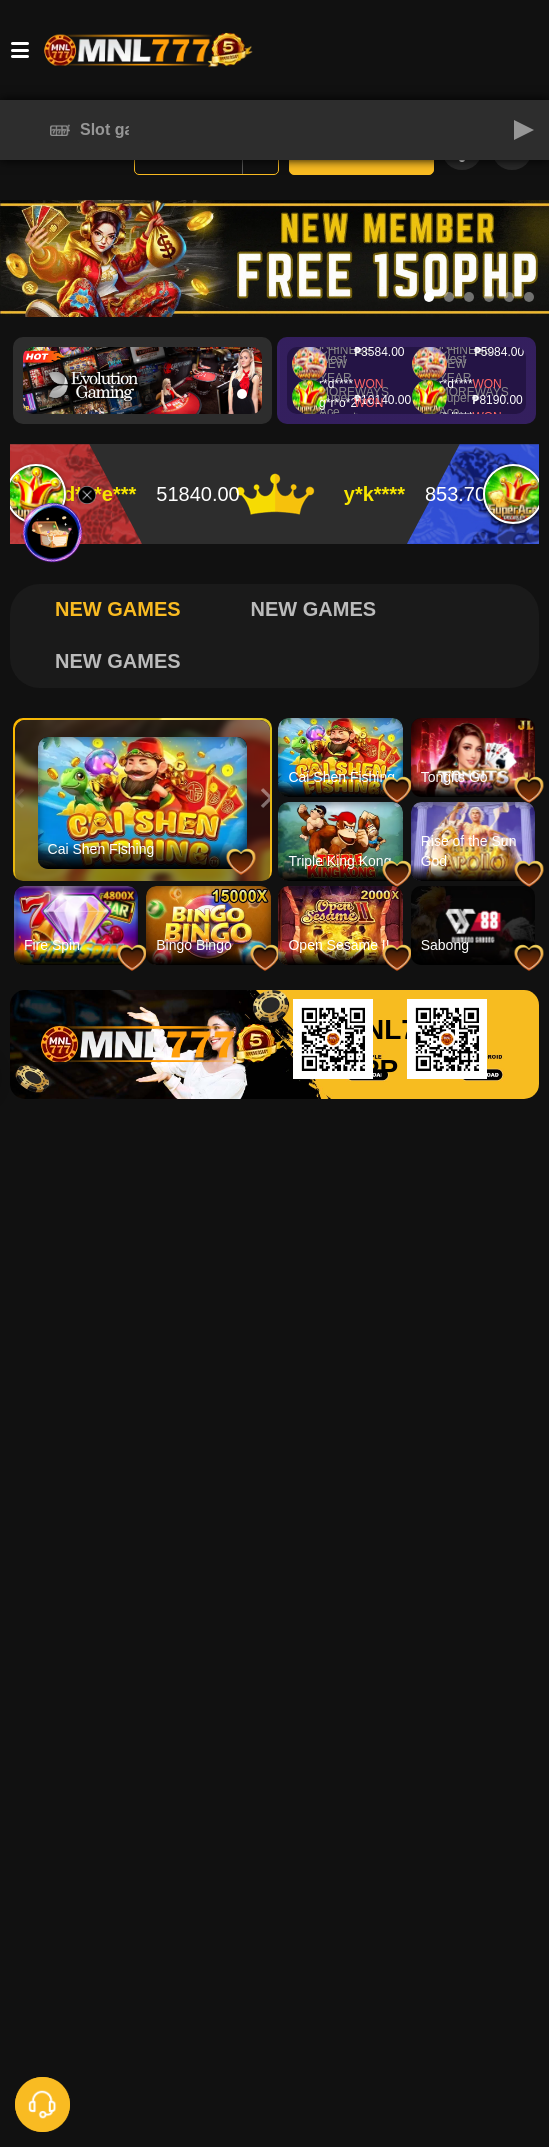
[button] (524, 130)
